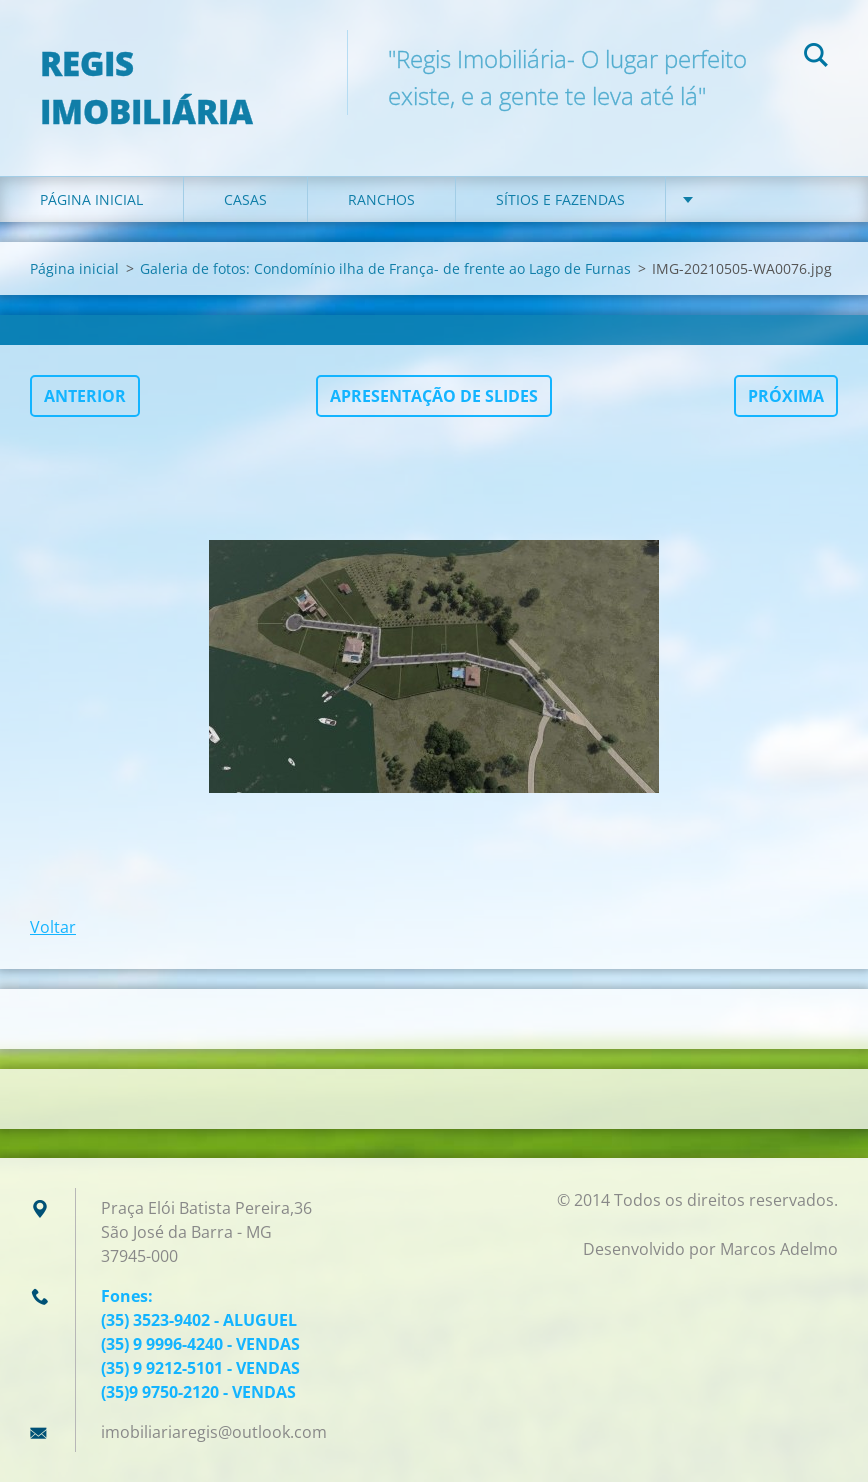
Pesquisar (816, 58)
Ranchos (381, 199)
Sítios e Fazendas (560, 199)
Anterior (85, 396)
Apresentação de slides (434, 396)
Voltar (53, 927)
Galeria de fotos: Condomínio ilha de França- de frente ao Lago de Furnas (385, 268)
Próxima (786, 396)
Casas (245, 199)
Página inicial (91, 199)
